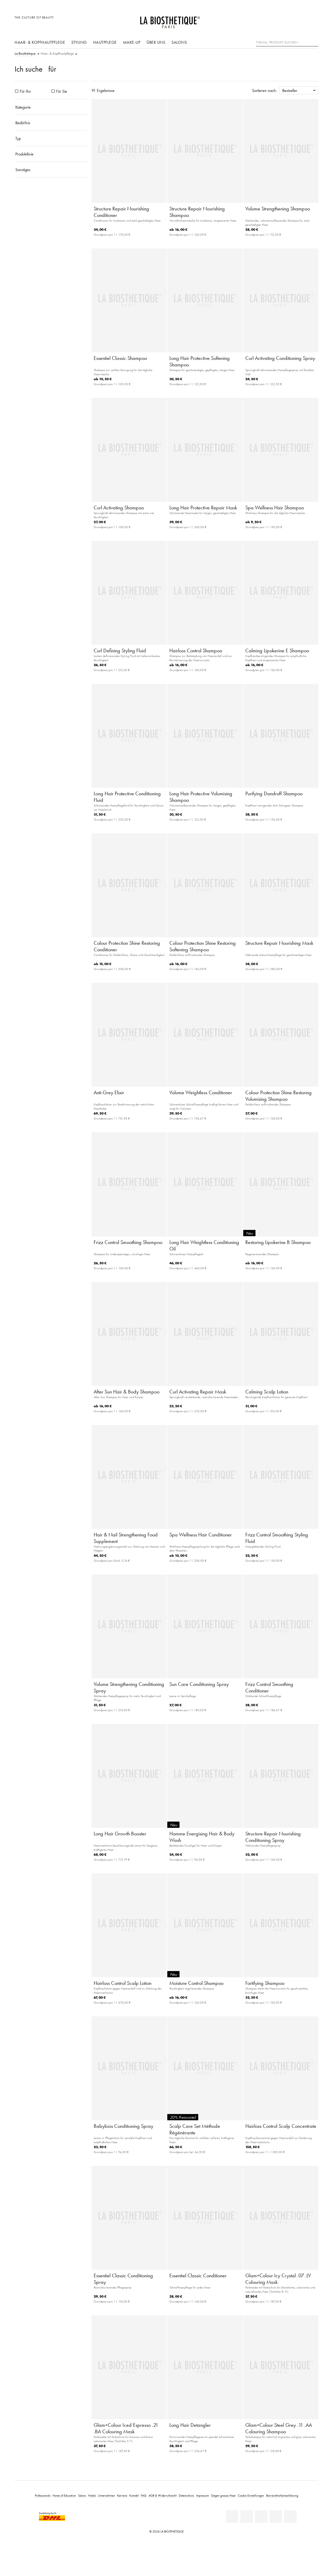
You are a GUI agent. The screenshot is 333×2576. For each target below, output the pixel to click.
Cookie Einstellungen (251, 2495)
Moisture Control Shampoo (196, 1983)
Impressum (202, 2495)
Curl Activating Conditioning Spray (280, 358)
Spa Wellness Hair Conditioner (200, 1534)
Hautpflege (105, 42)
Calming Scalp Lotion (266, 1392)
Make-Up (131, 42)
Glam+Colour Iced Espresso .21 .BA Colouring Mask (126, 2428)
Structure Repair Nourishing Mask (279, 943)
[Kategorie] (51, 107)
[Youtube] (261, 2516)
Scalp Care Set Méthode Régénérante (194, 2129)
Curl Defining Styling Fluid (120, 650)
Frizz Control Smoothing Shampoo (128, 1242)
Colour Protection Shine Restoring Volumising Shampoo (278, 1095)
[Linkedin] (232, 2516)
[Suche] (314, 41)
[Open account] (301, 20)
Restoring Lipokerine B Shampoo (278, 1242)
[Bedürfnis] (51, 122)
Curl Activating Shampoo (119, 507)
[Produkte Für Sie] (53, 91)
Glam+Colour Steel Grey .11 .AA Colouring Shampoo (278, 2428)
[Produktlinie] (51, 154)
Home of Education (64, 2495)
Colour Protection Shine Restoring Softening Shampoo (202, 946)
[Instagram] (276, 2516)
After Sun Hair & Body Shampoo (126, 1392)
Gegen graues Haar (223, 2495)
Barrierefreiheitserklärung (282, 2495)
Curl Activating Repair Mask (197, 1392)
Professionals (42, 2495)
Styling (79, 42)
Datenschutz (186, 2495)
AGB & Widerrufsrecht (163, 2495)
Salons (179, 42)
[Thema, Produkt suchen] (287, 42)
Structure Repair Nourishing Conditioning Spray (273, 1836)
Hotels (92, 2495)
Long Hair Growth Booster (120, 1833)
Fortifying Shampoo (264, 1983)
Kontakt (134, 2495)
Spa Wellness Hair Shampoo (274, 507)
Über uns (155, 42)
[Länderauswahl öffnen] (289, 20)
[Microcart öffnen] (313, 20)
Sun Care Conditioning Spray (199, 1684)
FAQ (143, 2495)
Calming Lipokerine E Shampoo (277, 650)
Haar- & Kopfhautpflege (40, 42)
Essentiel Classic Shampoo (120, 358)
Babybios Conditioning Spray (123, 2126)
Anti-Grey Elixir (109, 1092)
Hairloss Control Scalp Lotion (122, 1983)
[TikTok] (290, 2516)
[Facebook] (246, 2516)
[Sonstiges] (51, 169)
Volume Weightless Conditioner (200, 1092)
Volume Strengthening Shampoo (277, 208)
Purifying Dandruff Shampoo (274, 793)
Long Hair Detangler (190, 2425)
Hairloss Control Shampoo (195, 650)
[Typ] (51, 138)
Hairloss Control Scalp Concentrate (280, 2126)
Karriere (122, 2495)
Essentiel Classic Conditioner (198, 2275)
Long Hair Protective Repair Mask (203, 507)
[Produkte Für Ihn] (16, 91)
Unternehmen (106, 2495)
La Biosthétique (25, 53)
